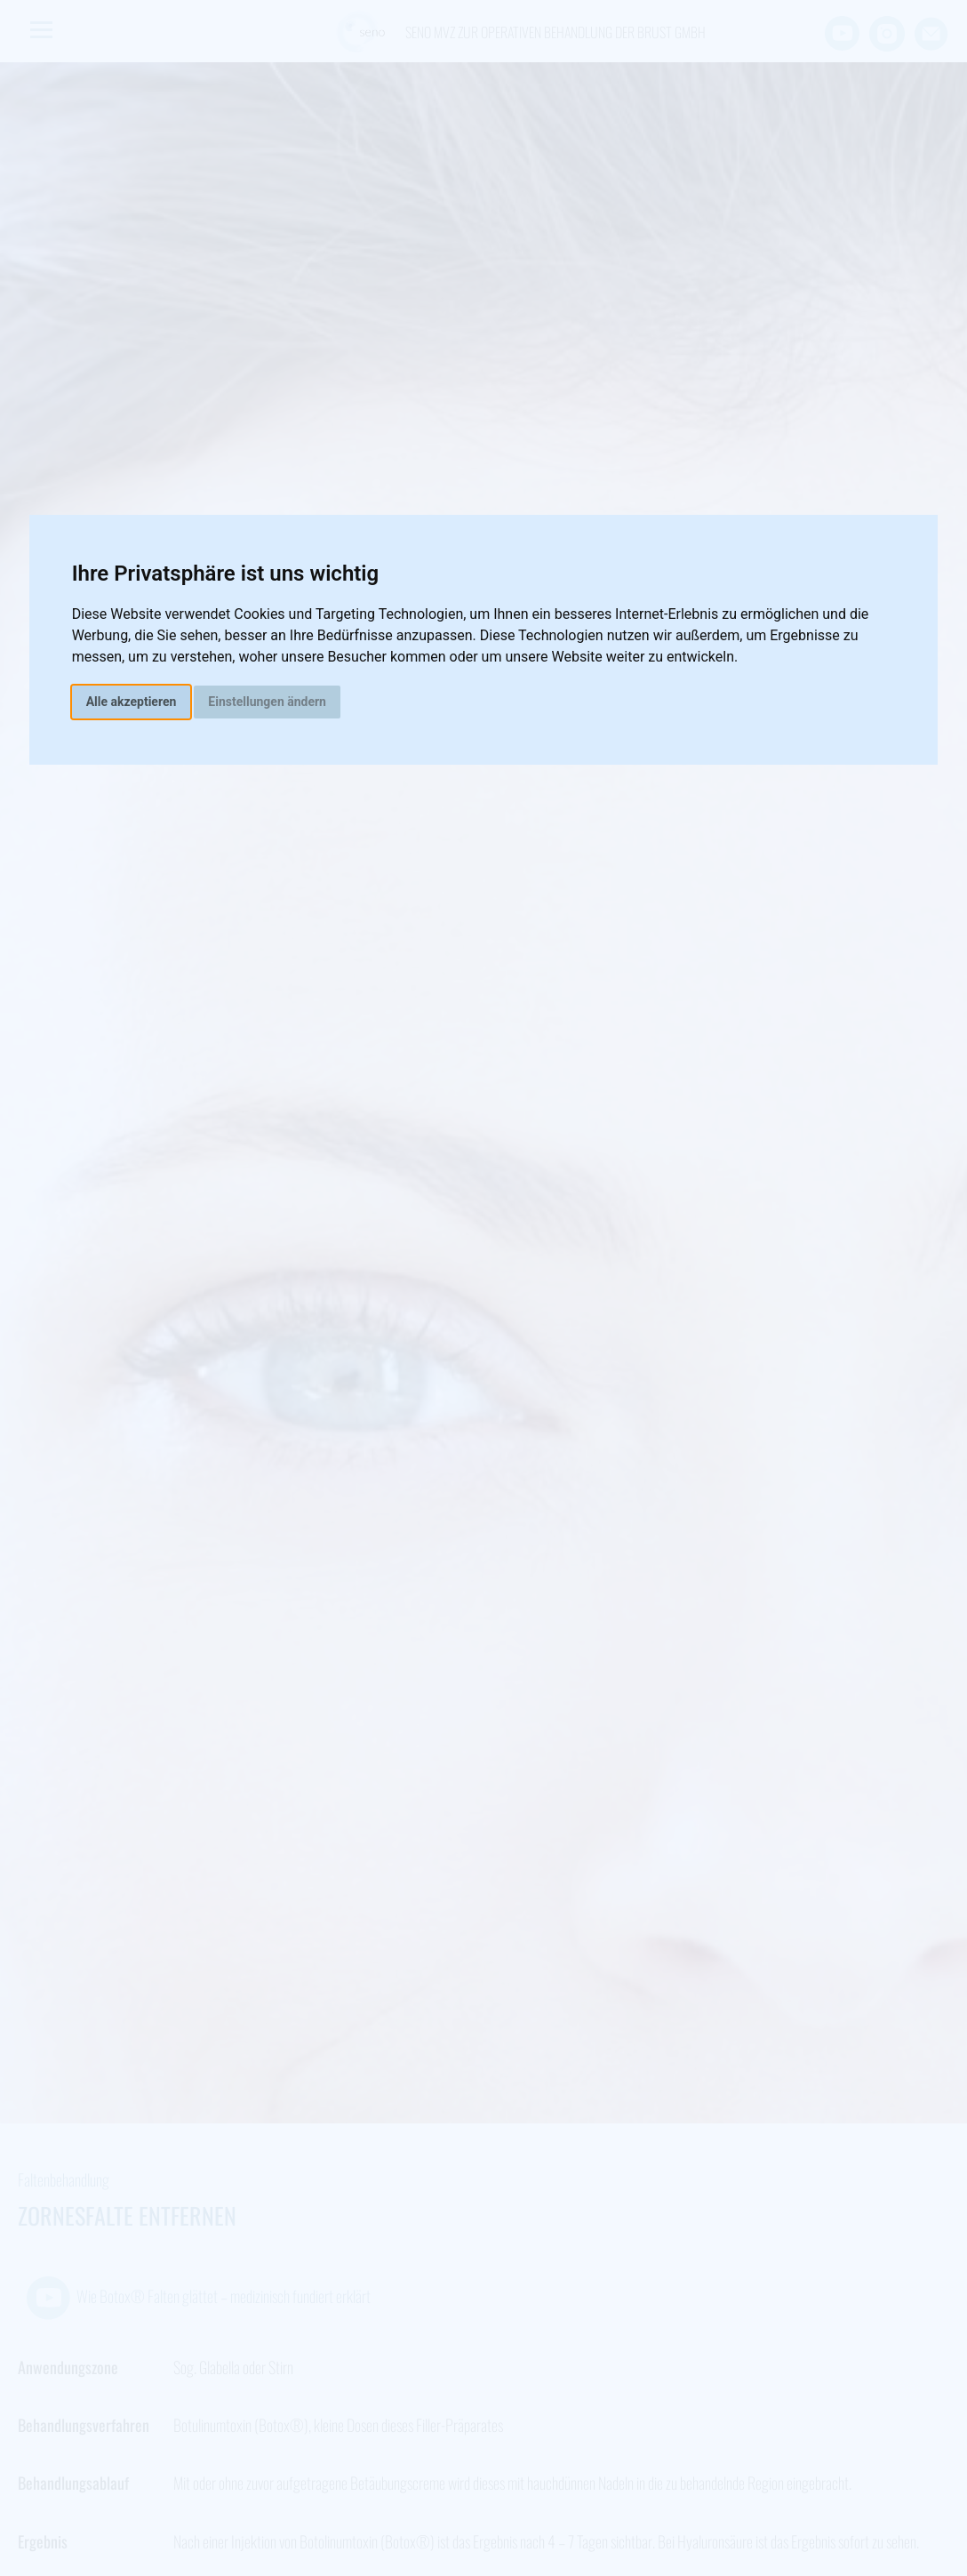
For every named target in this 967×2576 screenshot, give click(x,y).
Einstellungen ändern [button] (267, 701)
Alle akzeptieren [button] (131, 701)
